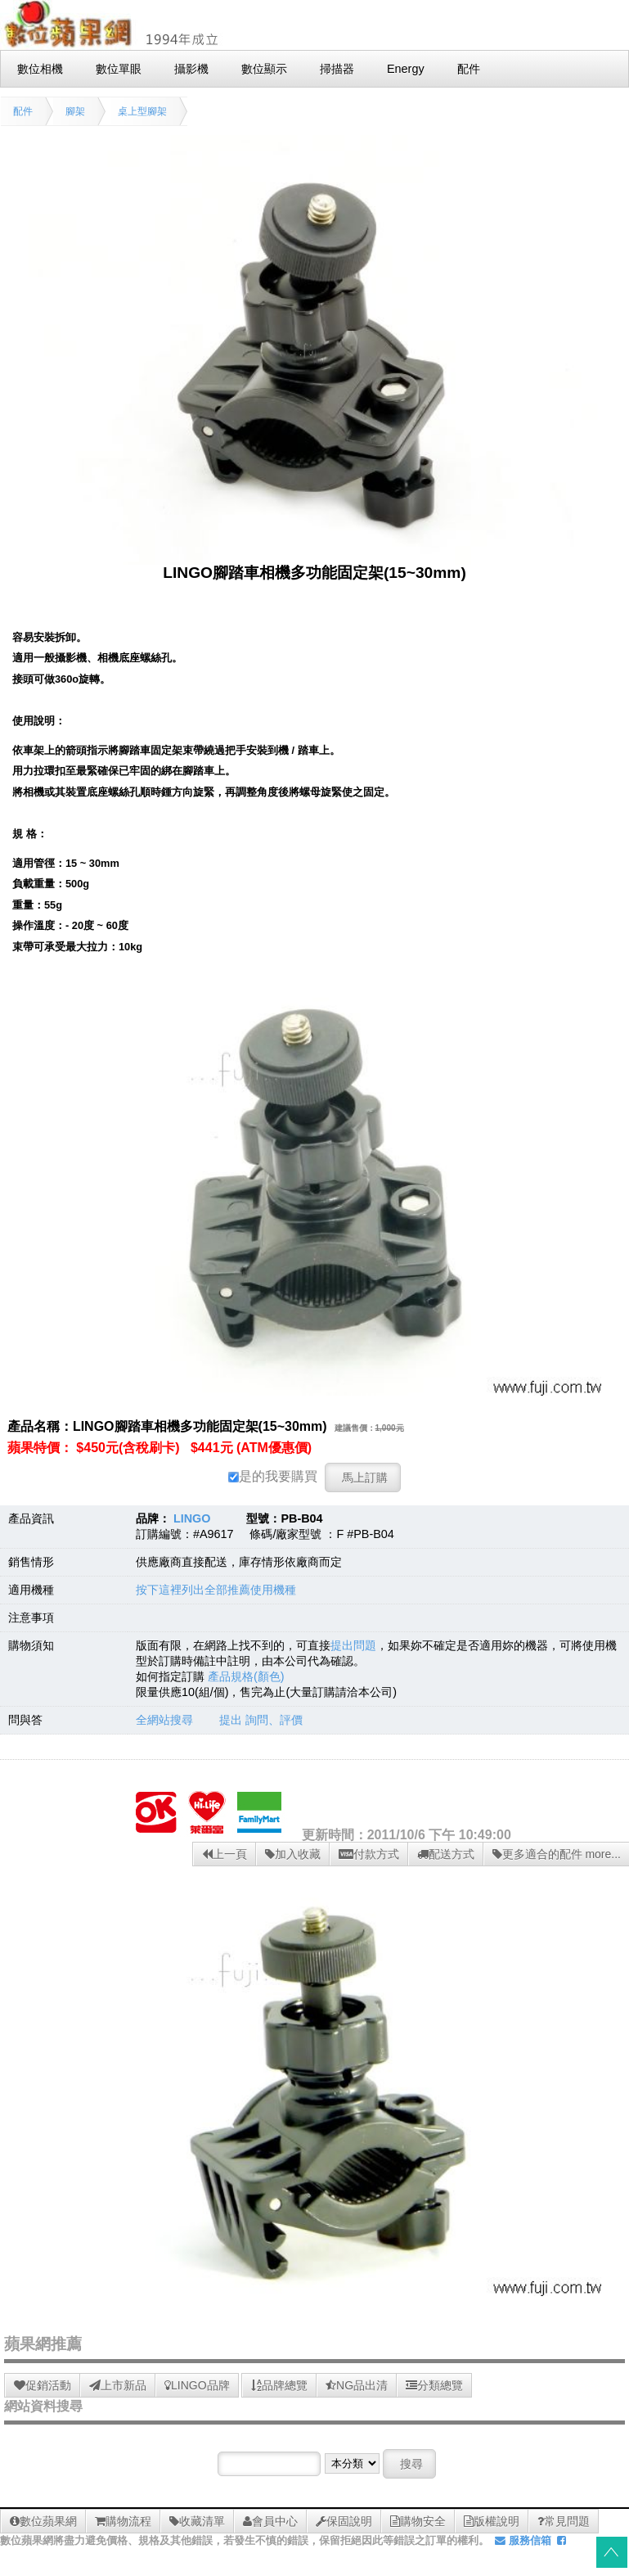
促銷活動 (42, 2385)
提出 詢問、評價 (261, 1719)
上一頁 (224, 1854)
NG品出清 (357, 2385)
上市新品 (117, 2385)
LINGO (192, 1518)
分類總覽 (434, 2385)
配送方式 (445, 1854)
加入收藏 (293, 1854)
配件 (23, 111)
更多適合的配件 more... (556, 1854)
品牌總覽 (279, 2385)
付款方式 (369, 1854)
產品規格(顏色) (246, 1676)
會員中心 (270, 2521)
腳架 (75, 111)
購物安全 (418, 2521)
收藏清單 (197, 2521)
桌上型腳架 (142, 111)
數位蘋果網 (43, 2521)
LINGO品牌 (197, 2385)
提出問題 (353, 1645)
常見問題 (563, 2521)
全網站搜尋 (164, 1719)
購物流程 (123, 2521)
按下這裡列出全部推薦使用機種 (216, 1589)
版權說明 (491, 2521)
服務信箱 (523, 2540)
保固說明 (344, 2521)
